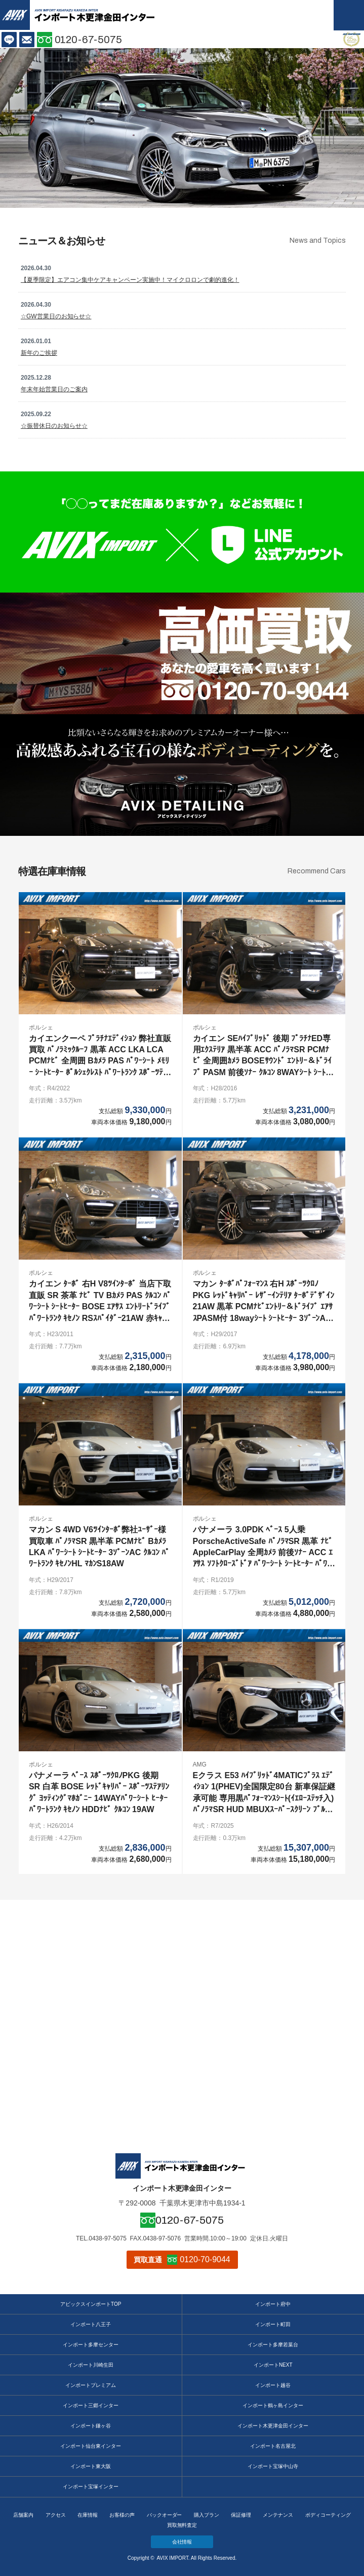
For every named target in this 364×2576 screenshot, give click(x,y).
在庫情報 (87, 2515)
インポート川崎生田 (90, 2365)
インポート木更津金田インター (272, 2425)
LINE (9, 39)
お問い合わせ (26, 39)
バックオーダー (164, 2515)
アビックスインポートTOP (90, 2304)
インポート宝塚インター (90, 2486)
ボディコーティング (328, 2515)
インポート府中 (273, 2304)
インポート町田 (273, 2324)
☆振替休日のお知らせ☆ (54, 425)
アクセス (56, 2515)
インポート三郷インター (90, 2405)
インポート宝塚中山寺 (273, 2466)
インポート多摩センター (90, 2344)
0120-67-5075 (89, 39)
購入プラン (206, 2515)
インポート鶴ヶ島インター (272, 2405)
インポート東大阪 (90, 2466)
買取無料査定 (182, 2525)
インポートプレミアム (90, 2385)
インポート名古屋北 (273, 2446)
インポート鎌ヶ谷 (90, 2425)
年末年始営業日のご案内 (54, 389)
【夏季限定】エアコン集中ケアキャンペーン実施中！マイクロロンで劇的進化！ (130, 279)
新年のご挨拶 (39, 352)
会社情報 (182, 2542)
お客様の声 (122, 2515)
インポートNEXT (273, 2365)
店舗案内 (23, 2515)
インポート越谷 (273, 2385)
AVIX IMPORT (15, 15)
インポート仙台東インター (90, 2446)
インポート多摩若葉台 (273, 2344)
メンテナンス (278, 2515)
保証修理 (241, 2515)
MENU (349, 15)
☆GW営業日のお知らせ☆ (56, 316)
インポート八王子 (90, 2324)
